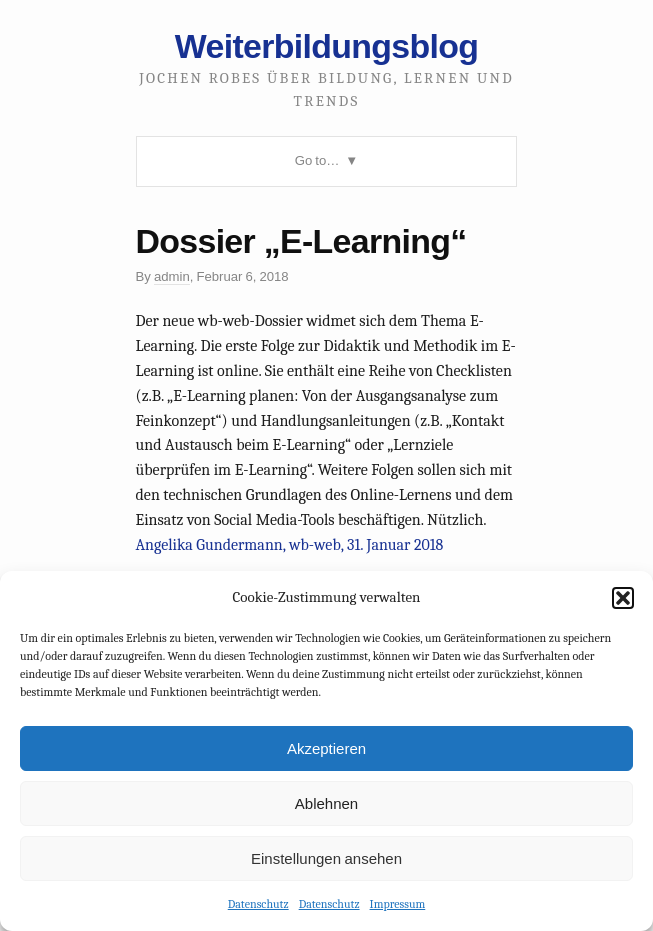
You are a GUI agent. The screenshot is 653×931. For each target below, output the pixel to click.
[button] (623, 598)
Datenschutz (258, 904)
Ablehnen (326, 803)
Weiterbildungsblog (326, 46)
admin (172, 276)
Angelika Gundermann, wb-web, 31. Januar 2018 (290, 545)
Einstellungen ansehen (326, 858)
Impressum (398, 904)
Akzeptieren (326, 748)
